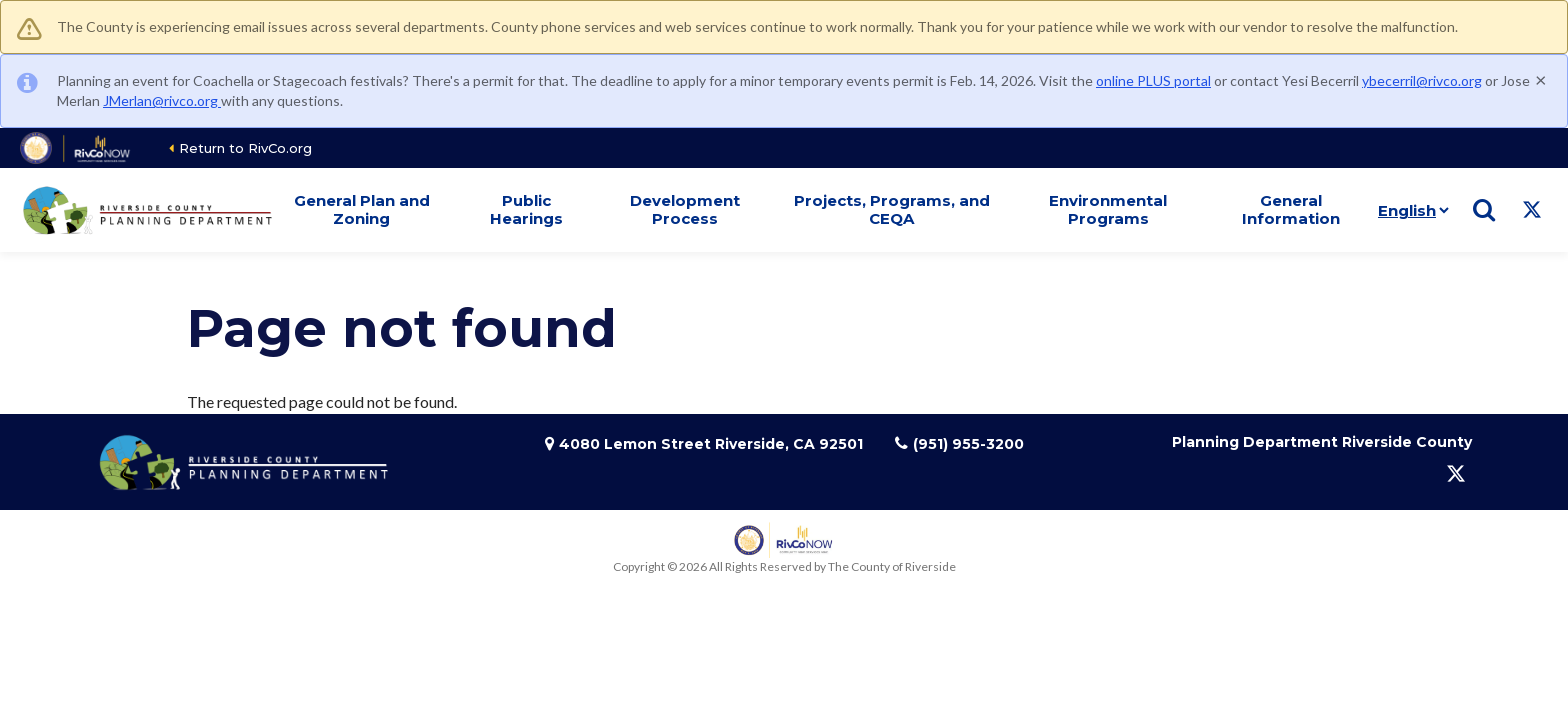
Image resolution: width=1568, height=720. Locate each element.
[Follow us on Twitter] (1532, 210)
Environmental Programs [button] (1108, 209)
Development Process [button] (685, 209)
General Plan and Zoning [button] (362, 209)
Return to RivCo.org (245, 148)
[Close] (1541, 79)
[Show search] (1484, 210)
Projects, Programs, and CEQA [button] (892, 209)
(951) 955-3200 (968, 444)
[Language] (1409, 210)
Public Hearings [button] (526, 209)
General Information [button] (1291, 209)
